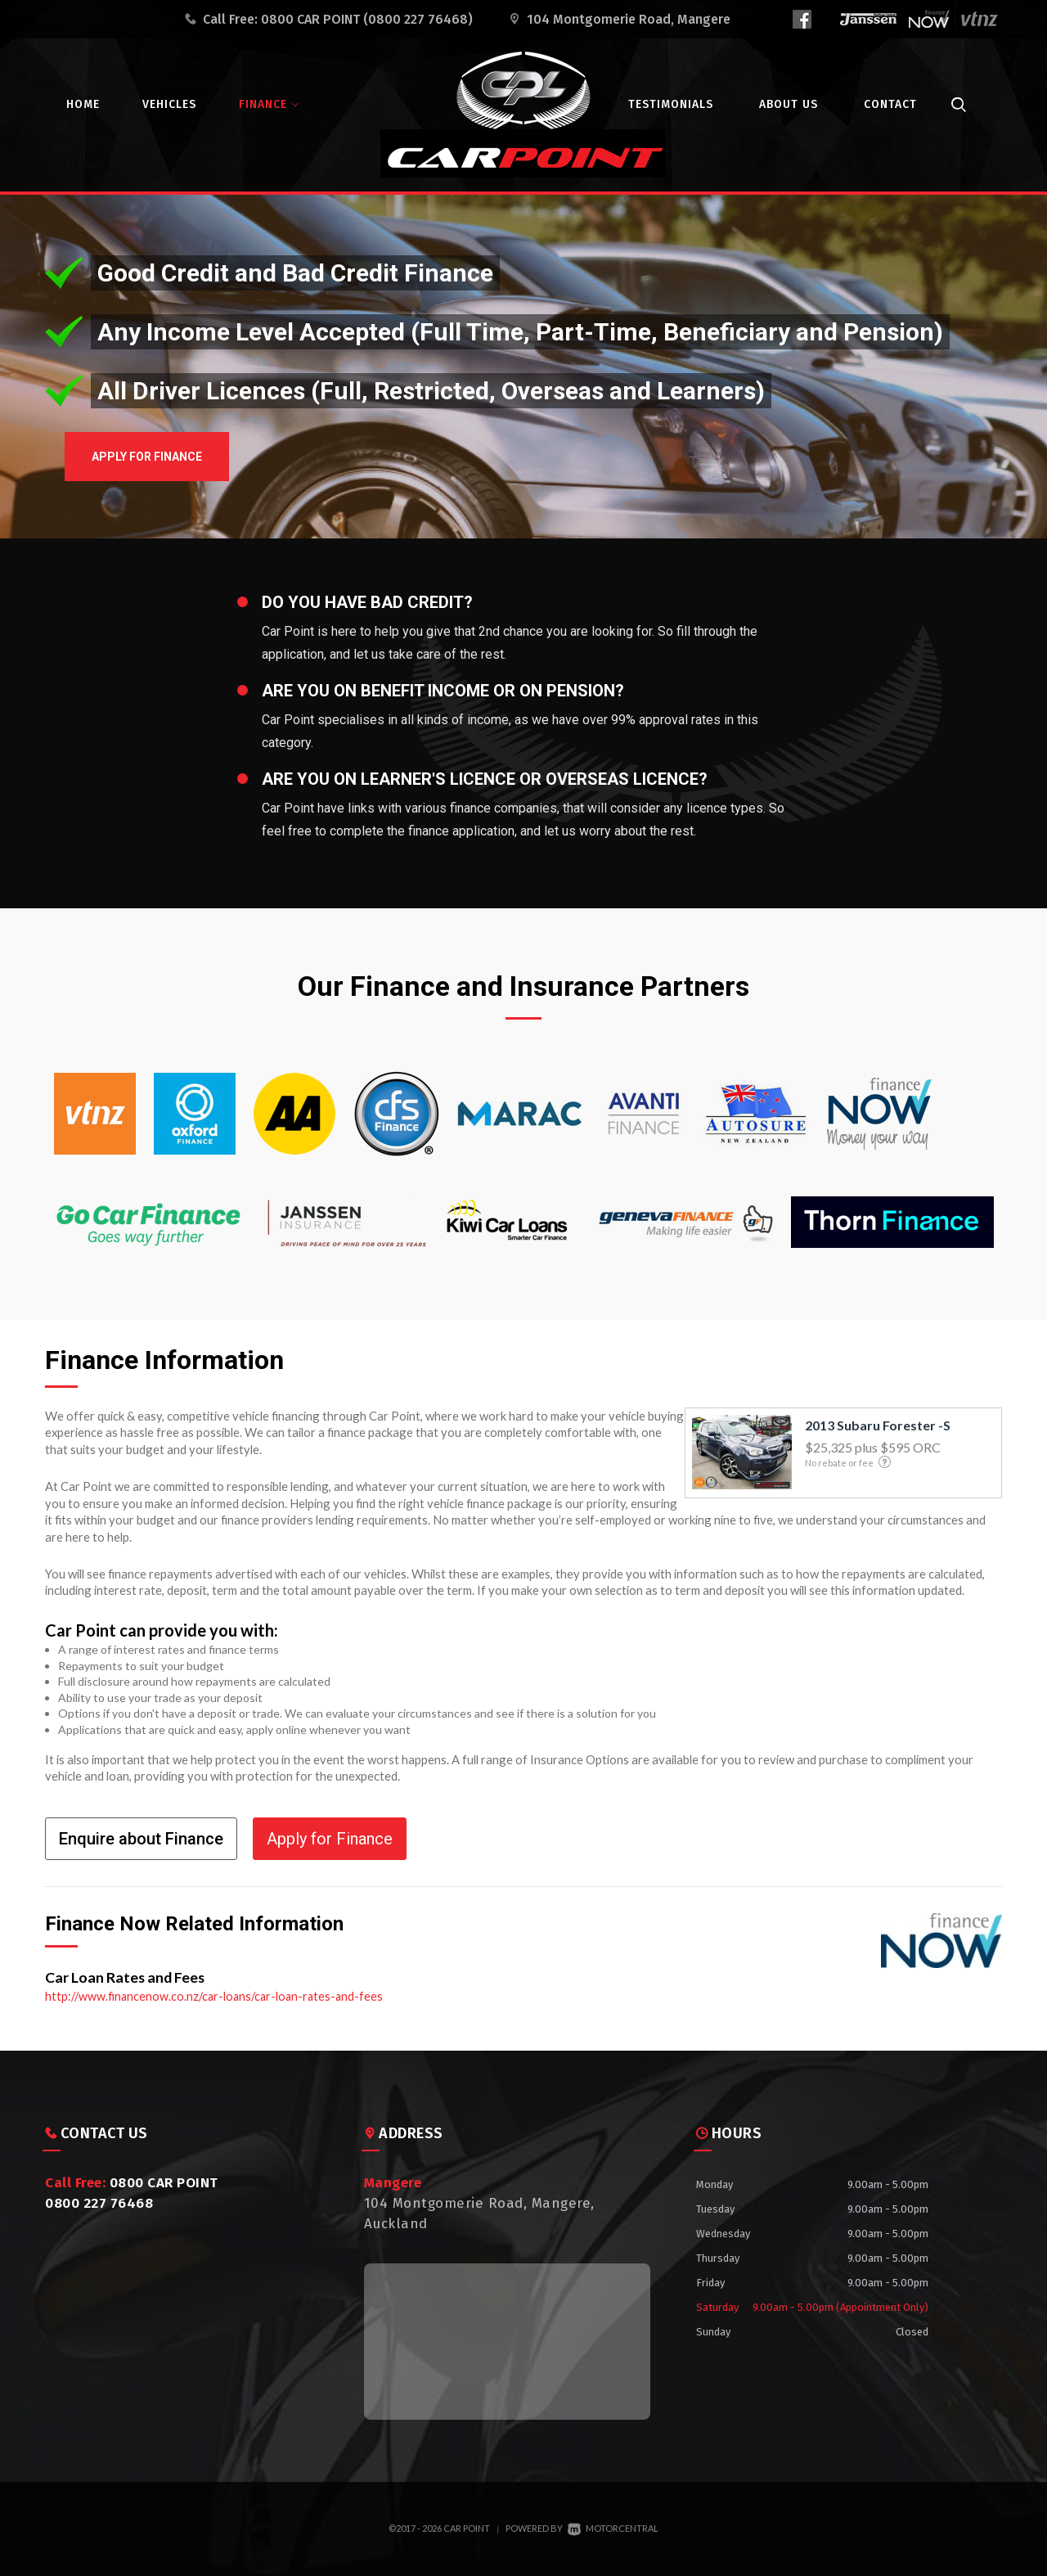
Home (83, 104)
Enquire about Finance (141, 1839)
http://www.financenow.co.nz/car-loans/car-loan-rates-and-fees (218, 1995)
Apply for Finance (179, 462)
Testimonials (670, 104)
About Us (788, 104)
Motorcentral (613, 2528)
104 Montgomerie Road (628, 19)
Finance (269, 104)
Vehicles (169, 104)
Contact (890, 104)
